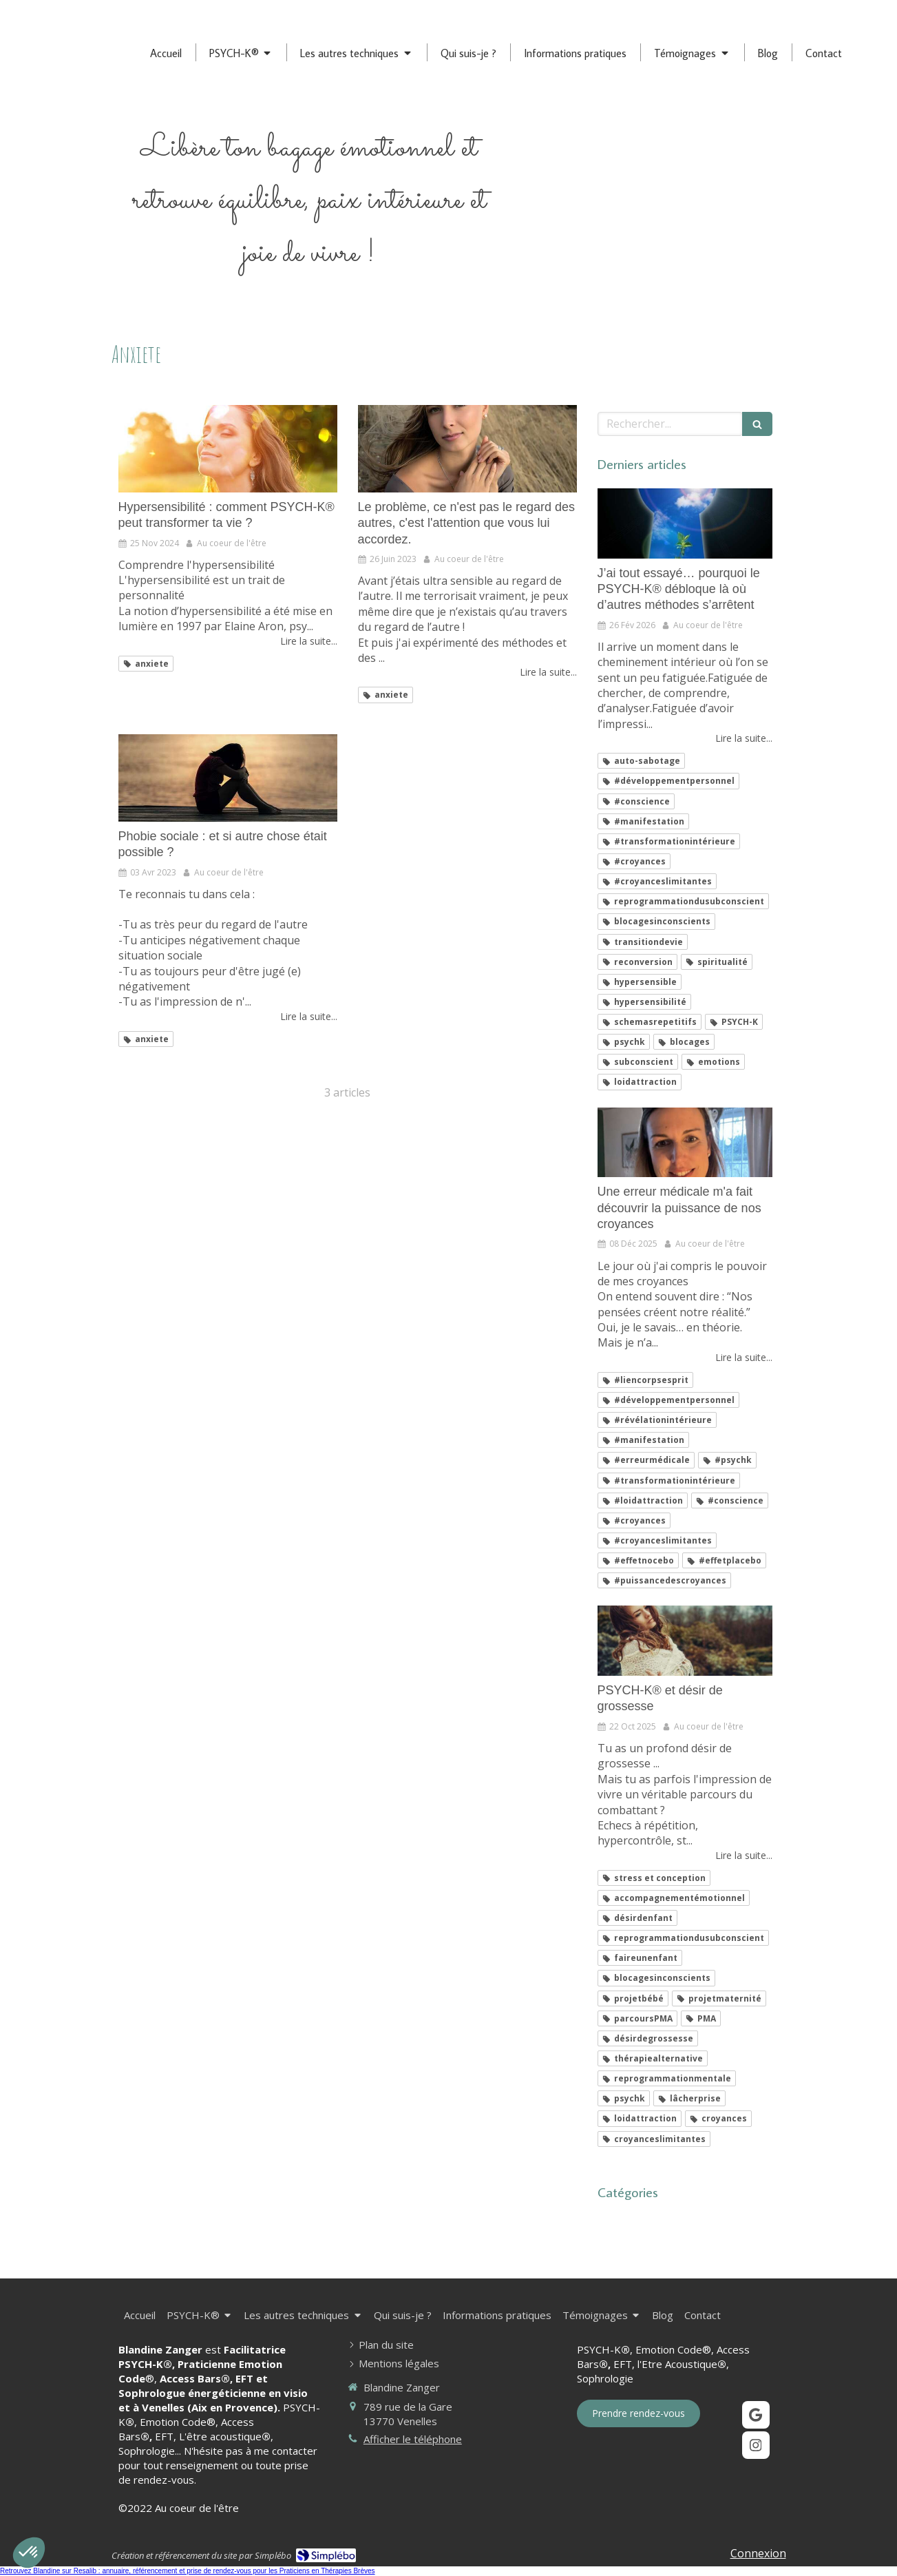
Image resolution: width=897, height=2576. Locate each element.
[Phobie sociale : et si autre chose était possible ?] (227, 778)
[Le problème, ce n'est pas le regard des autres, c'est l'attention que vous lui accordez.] (467, 448)
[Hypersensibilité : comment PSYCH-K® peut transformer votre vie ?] (227, 448)
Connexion (758, 2553)
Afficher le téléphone (412, 2439)
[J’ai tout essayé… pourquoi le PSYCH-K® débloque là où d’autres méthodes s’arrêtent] (685, 523)
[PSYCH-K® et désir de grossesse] (685, 1641)
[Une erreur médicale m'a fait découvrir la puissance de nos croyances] (685, 1143)
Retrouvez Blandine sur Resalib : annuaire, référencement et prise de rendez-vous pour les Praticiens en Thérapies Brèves (187, 2571)
